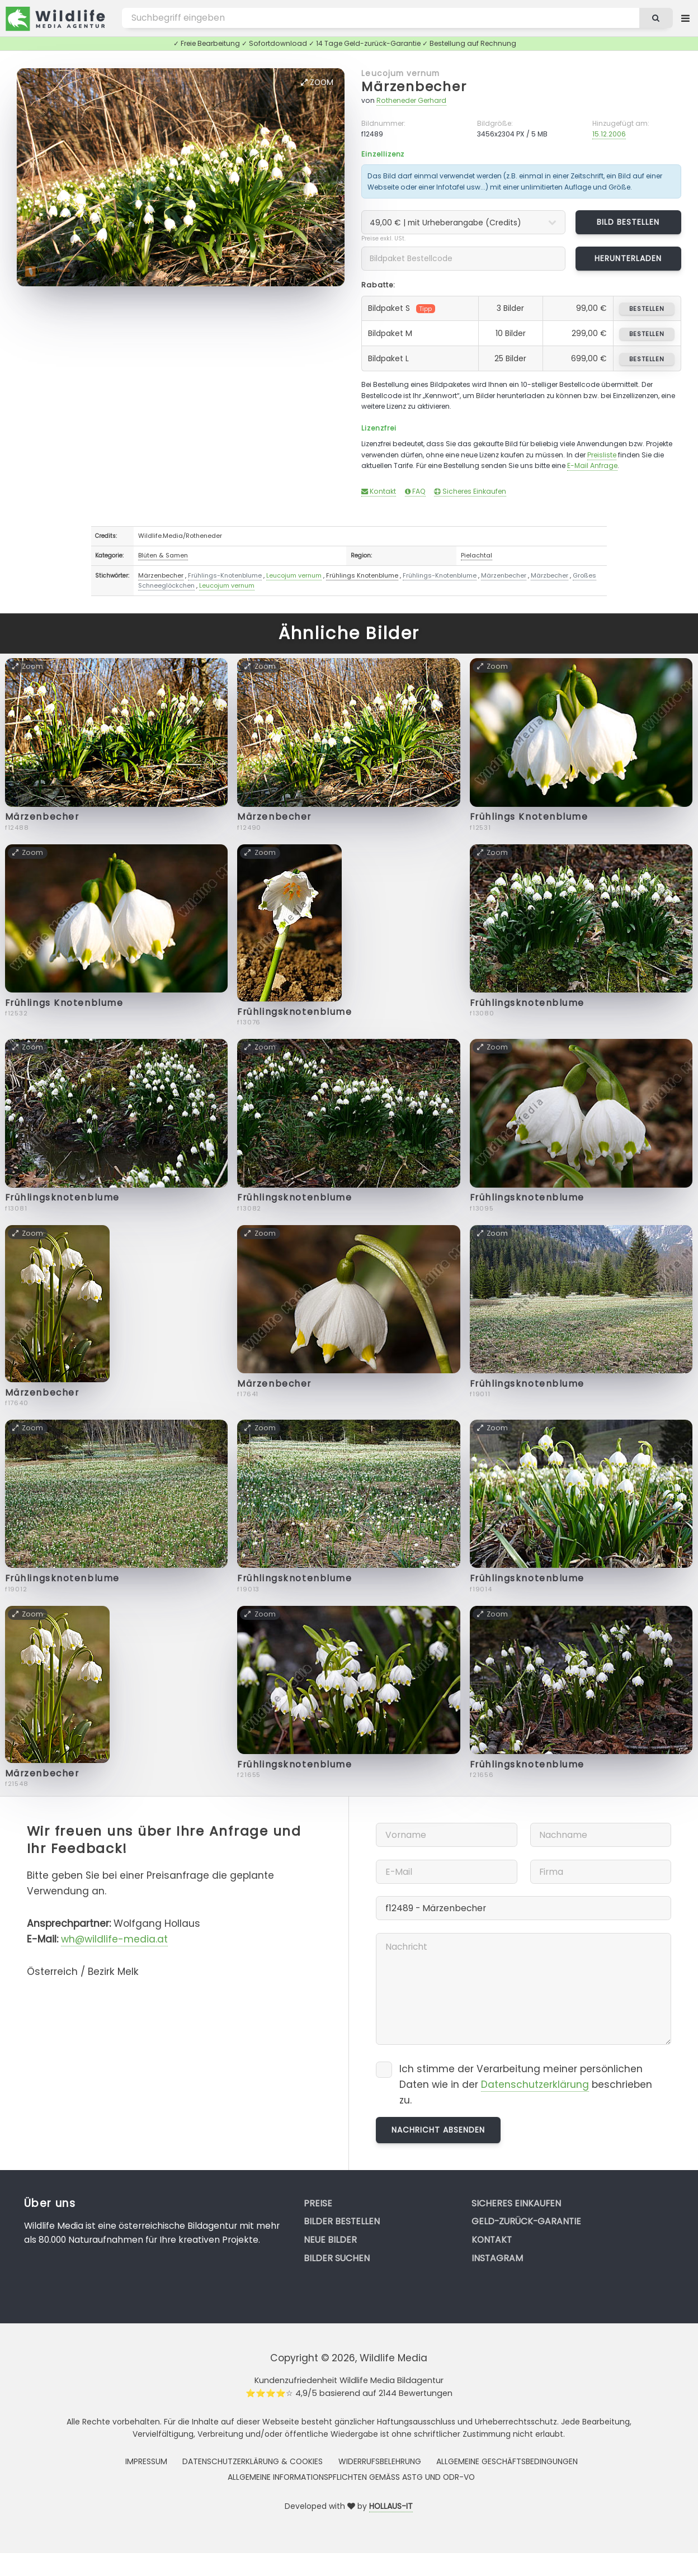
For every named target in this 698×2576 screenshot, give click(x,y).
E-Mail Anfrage (592, 465)
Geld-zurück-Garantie (526, 2221)
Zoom (317, 82)
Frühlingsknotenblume (294, 1012)
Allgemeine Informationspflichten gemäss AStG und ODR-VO (351, 2477)
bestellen (646, 308)
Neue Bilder (330, 2240)
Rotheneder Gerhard (411, 100)
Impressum (146, 2461)
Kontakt (378, 491)
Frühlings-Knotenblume (225, 575)
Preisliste (601, 455)
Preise (318, 2203)
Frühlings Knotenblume (362, 575)
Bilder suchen (337, 2258)
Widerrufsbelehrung (379, 2461)
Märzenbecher (413, 86)
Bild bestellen (628, 222)
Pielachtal (476, 555)
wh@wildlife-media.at (114, 1939)
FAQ (415, 491)
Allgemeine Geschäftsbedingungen (507, 2461)
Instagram (497, 2258)
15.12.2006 (609, 134)
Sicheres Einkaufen (470, 491)
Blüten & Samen (163, 555)
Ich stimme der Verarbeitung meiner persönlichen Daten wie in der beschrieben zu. (525, 2084)
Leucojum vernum (400, 73)
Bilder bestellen (342, 2221)
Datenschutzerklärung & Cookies (252, 2461)
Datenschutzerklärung (535, 2084)
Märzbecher (549, 575)
